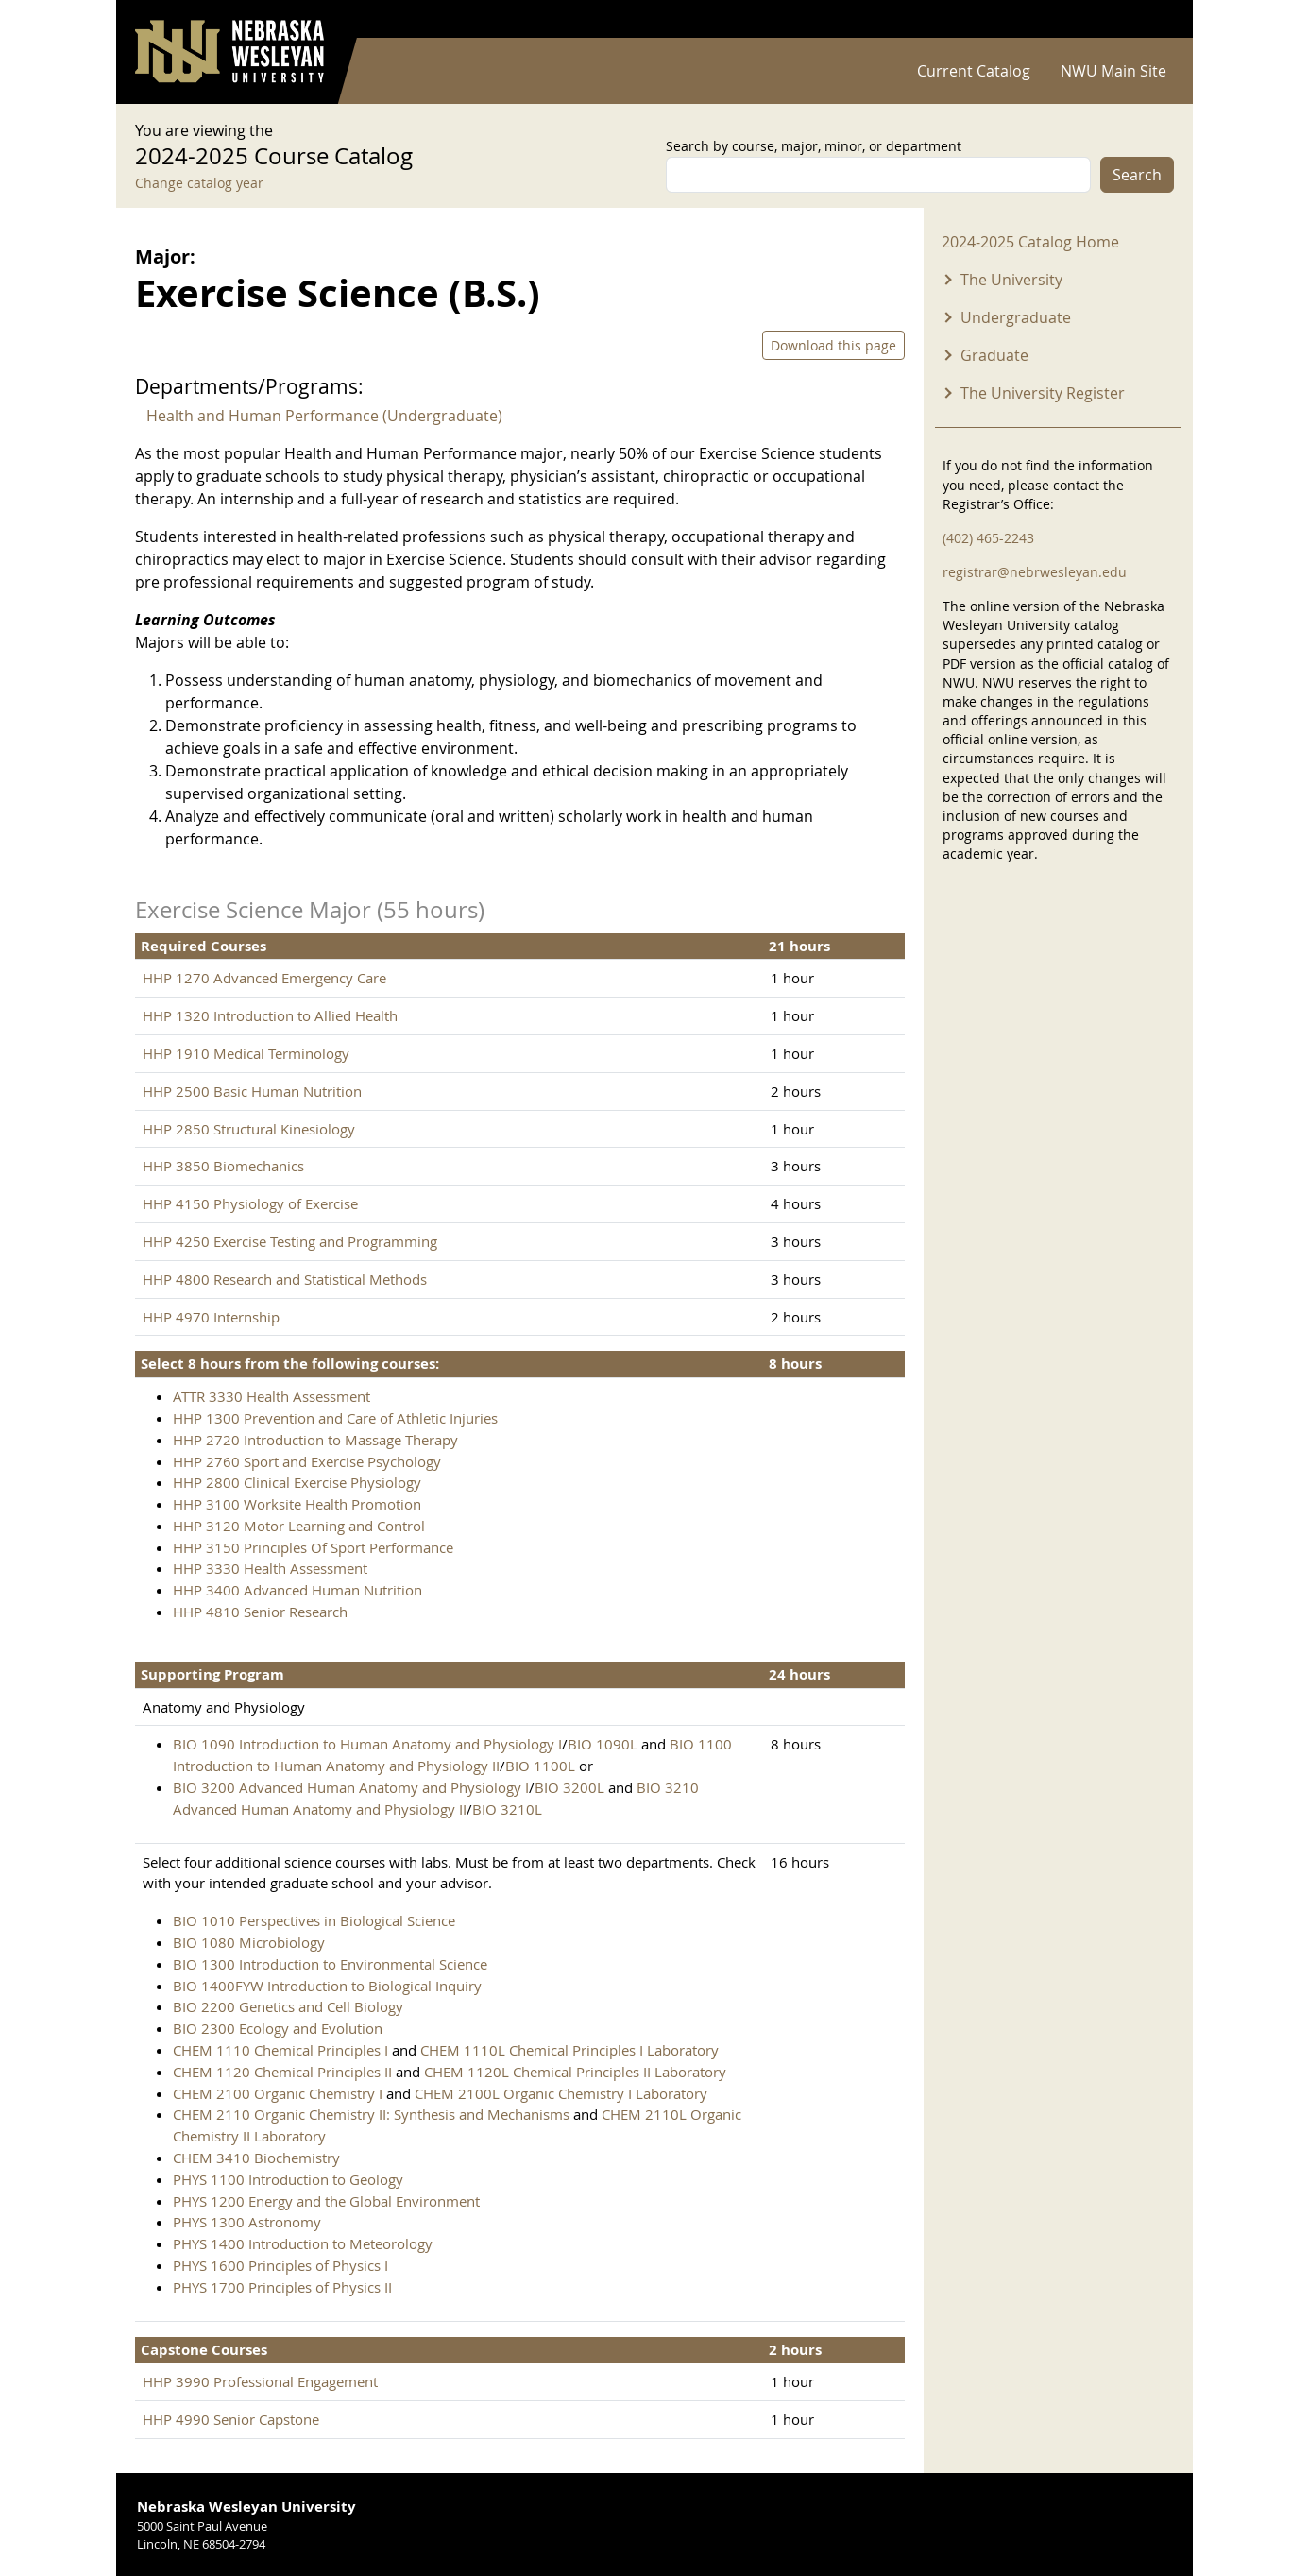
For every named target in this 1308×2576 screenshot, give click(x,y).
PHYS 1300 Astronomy (247, 2221)
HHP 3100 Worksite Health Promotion (297, 1503)
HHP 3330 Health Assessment (270, 1568)
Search (1137, 174)
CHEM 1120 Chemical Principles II (282, 2071)
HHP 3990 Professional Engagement (260, 2381)
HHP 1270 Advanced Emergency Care (264, 977)
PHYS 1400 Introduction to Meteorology (303, 2243)
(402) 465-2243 (988, 538)
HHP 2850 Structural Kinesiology (249, 1128)
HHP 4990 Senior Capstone (231, 2419)
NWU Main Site (1113, 70)
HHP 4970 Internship (211, 1316)
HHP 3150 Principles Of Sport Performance (313, 1547)
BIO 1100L (540, 1765)
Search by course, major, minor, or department (813, 146)
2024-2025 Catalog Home (1030, 241)
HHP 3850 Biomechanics (223, 1165)
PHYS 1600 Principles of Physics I (280, 2265)
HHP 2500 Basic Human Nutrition (252, 1091)
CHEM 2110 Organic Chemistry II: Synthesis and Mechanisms (371, 2114)
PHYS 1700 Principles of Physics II (282, 2286)
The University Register (1042, 393)
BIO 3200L (569, 1787)
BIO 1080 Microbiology (249, 1942)
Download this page (833, 345)
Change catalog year (199, 183)
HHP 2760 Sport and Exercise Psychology (307, 1461)
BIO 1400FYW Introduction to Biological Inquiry (327, 1985)
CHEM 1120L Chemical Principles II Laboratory (575, 2071)
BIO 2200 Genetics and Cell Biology (288, 2006)
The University (1011, 279)
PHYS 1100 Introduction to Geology (288, 2179)
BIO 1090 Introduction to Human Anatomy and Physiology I (367, 1743)
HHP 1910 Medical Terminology (246, 1053)
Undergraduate (1015, 317)
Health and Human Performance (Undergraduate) (324, 415)
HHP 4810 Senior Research (260, 1611)
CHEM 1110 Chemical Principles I (282, 2049)
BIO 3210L (507, 1809)
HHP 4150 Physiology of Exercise (250, 1203)
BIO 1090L (602, 1743)
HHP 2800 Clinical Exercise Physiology (297, 1482)
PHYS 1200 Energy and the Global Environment (326, 2201)
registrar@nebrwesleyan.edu (1035, 572)
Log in (1149, 19)
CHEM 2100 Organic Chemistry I (279, 2093)
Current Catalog (973, 70)
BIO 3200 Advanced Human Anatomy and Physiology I (351, 1787)
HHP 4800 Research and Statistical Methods (285, 1279)
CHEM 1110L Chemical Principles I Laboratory (569, 2049)
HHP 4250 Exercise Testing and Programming (290, 1241)
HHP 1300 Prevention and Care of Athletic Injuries (335, 1417)
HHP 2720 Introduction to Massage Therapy (315, 1439)
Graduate (994, 355)
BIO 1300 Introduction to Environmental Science (330, 1963)
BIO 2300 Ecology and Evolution (277, 2028)
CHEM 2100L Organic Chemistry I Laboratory (561, 2093)
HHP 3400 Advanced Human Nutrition (297, 1589)
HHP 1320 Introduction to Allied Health (270, 1015)
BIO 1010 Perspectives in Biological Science (314, 1920)
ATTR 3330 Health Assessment (271, 1396)
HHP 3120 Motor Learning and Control (299, 1525)
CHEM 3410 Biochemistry (256, 2157)
